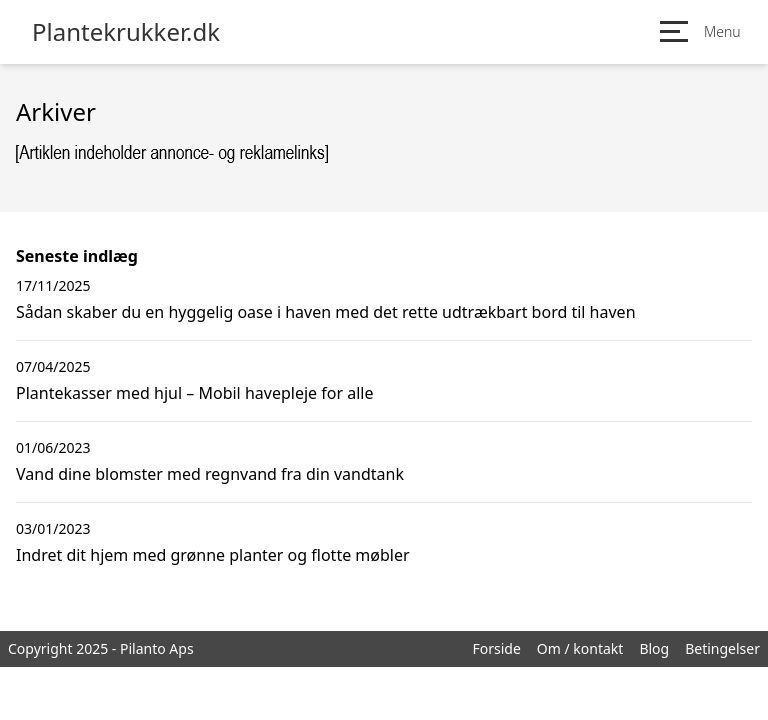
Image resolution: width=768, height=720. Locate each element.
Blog (654, 648)
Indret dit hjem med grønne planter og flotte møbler (213, 555)
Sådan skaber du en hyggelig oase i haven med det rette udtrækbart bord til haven (326, 312)
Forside (496, 648)
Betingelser (722, 648)
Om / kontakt (580, 648)
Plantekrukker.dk (126, 32)
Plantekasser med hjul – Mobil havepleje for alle (194, 393)
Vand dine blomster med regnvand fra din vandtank (210, 474)
